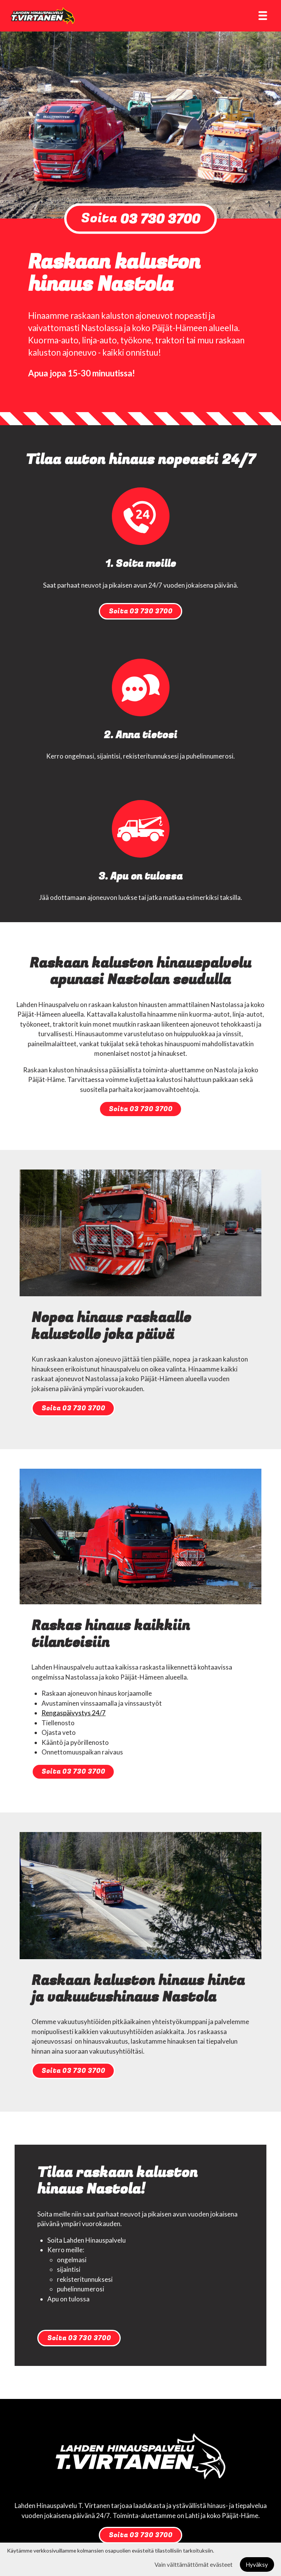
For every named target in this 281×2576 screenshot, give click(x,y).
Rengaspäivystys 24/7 (74, 1713)
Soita (140, 219)
